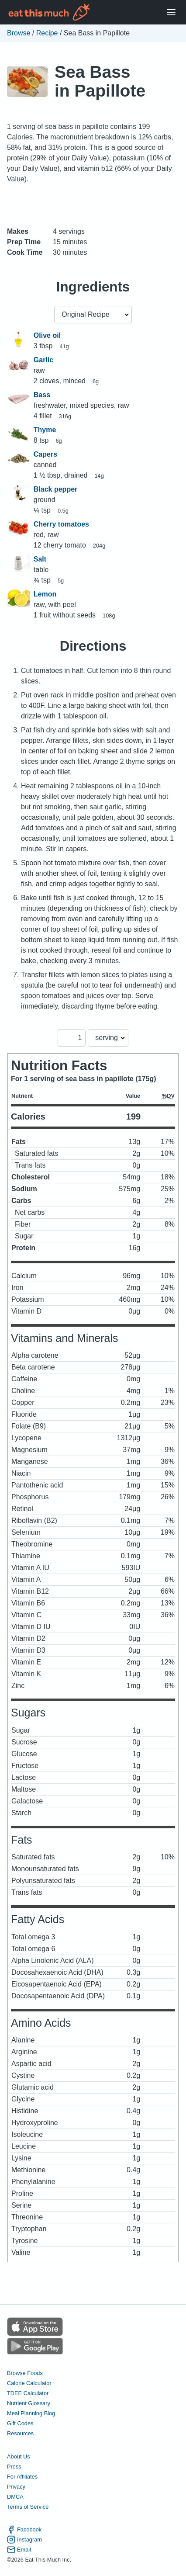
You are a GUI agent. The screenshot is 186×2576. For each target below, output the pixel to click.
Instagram (24, 2539)
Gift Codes (20, 2423)
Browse (18, 33)
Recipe (47, 33)
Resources (20, 2433)
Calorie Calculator (29, 2383)
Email (19, 2549)
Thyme (45, 429)
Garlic (43, 360)
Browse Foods (25, 2373)
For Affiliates (22, 2476)
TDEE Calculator (27, 2393)
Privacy (16, 2486)
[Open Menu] (171, 12)
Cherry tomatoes (61, 524)
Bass (42, 395)
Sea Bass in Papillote (100, 81)
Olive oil (47, 335)
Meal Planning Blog (31, 2413)
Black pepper (55, 489)
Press (14, 2466)
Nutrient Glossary (28, 2403)
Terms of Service (27, 2506)
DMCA (15, 2496)
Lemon (45, 594)
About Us (18, 2456)
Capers (45, 454)
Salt (40, 559)
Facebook (24, 2529)
